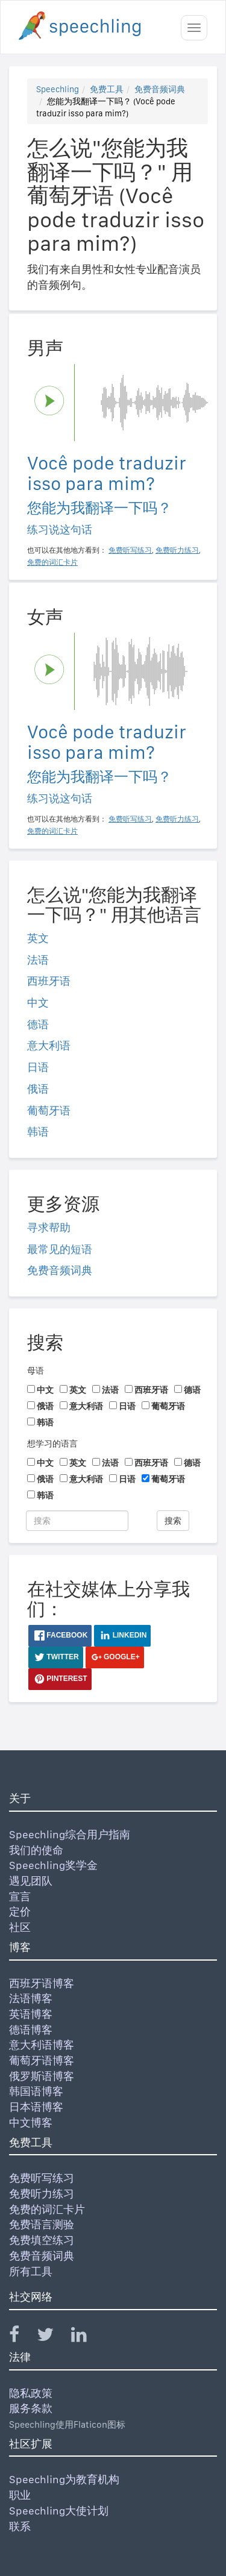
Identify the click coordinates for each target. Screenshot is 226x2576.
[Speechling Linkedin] (86, 2337)
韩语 (38, 1131)
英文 (38, 938)
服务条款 (30, 2408)
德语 (38, 1024)
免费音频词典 (159, 89)
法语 (38, 959)
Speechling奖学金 (53, 1865)
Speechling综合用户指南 (69, 1834)
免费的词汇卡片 (47, 2209)
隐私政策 (30, 2393)
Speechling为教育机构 (64, 2479)
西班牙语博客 (41, 1983)
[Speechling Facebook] (21, 2337)
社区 (20, 1927)
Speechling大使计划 (58, 2510)
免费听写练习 (41, 2178)
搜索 (173, 1520)
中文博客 (30, 2122)
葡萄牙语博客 (41, 2060)
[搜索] (77, 1520)
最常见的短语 (59, 1249)
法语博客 (30, 1998)
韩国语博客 (36, 2091)
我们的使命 (36, 1850)
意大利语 (49, 1045)
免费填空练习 (41, 2240)
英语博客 (30, 2014)
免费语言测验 (41, 2224)
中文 (38, 1002)
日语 (38, 1067)
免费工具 (107, 89)
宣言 (20, 1896)
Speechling (57, 89)
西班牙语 (49, 981)
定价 (20, 1911)
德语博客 (30, 2029)
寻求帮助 (49, 1227)
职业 (20, 2495)
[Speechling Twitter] (53, 2337)
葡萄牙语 (49, 1110)
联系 (20, 2526)
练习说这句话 (59, 529)
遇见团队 (30, 1880)
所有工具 (30, 2271)
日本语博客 (36, 2106)
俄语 (38, 1088)
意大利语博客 (41, 2044)
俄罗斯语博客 (41, 2076)
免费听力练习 (41, 2193)
